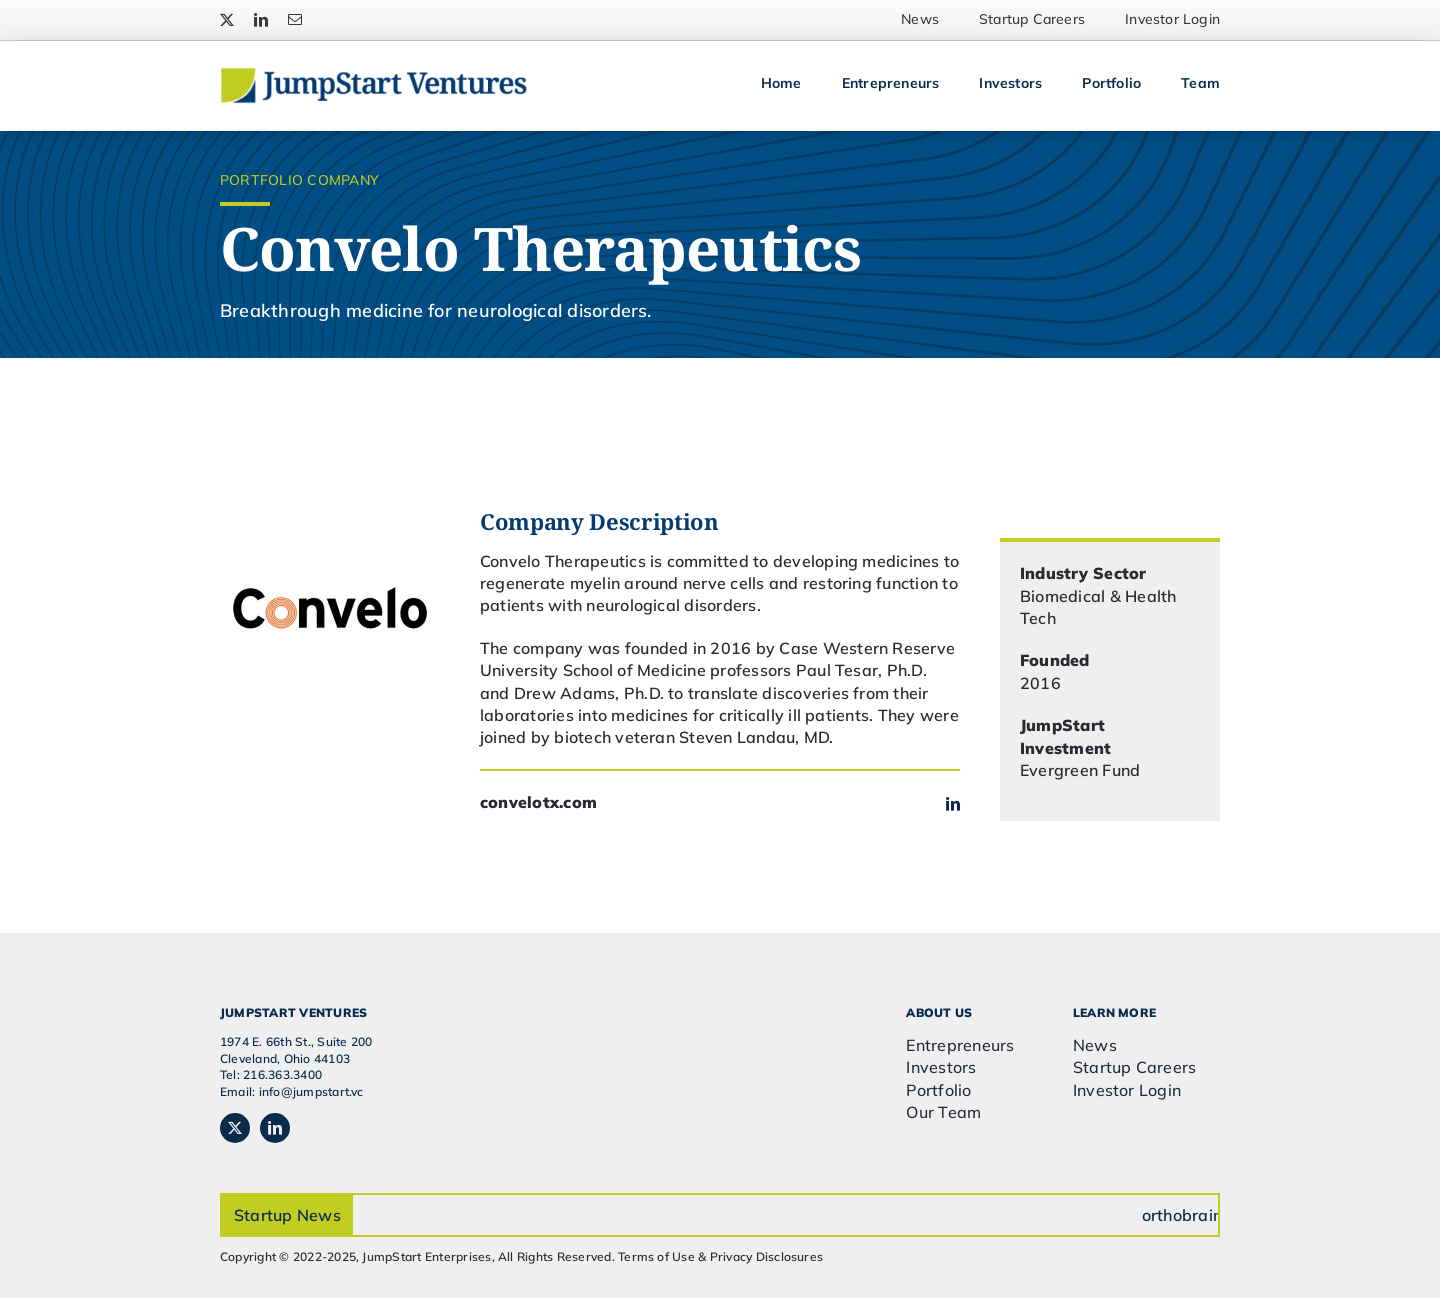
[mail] (295, 20)
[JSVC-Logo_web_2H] (373, 75)
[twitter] (227, 20)
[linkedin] (261, 20)
